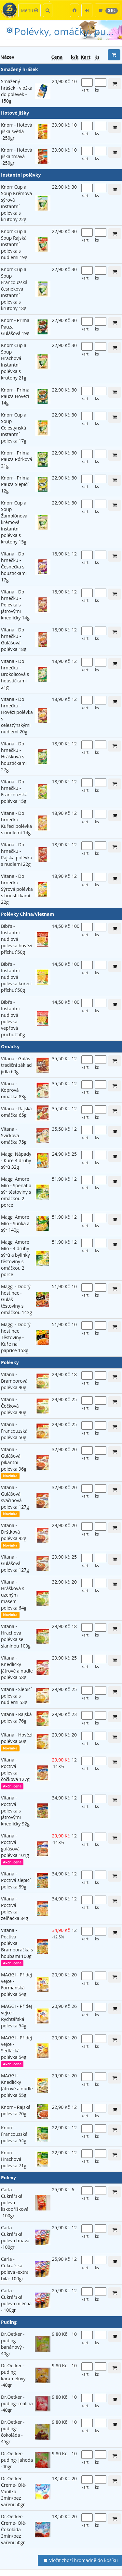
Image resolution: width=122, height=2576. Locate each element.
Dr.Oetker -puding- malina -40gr (17, 2403)
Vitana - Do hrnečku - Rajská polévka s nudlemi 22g (16, 854)
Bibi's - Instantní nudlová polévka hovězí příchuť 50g (16, 939)
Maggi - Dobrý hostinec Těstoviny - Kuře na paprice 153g (16, 1337)
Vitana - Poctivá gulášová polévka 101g (15, 1845)
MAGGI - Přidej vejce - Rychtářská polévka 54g (16, 2016)
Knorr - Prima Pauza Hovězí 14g (15, 396)
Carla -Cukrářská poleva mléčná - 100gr (16, 2300)
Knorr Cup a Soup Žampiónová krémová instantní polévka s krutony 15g (14, 522)
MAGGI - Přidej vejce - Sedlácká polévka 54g (16, 2047)
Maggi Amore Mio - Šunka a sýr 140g (15, 1223)
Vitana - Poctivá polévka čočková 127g (15, 1769)
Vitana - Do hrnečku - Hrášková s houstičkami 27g (14, 756)
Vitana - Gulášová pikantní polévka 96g (13, 1459)
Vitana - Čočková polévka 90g (13, 1405)
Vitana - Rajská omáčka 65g (16, 1111)
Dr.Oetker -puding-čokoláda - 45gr (12, 2432)
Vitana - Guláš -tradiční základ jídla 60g (17, 1065)
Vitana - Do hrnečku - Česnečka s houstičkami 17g (14, 567)
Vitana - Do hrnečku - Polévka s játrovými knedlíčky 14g (15, 605)
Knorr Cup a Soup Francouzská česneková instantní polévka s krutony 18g (14, 288)
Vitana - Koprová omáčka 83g (13, 1090)
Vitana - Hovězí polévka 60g (17, 1738)
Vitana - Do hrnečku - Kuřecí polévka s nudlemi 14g (16, 823)
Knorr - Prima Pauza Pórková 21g (16, 459)
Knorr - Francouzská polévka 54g (14, 2134)
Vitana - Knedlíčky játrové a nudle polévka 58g (17, 1667)
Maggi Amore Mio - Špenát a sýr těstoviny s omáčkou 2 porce (16, 1192)
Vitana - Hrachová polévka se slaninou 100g (16, 1636)
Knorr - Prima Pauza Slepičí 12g (15, 484)
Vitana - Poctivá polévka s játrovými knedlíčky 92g (15, 1811)
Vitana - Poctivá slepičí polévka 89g (16, 1880)
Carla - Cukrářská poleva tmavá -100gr (15, 2237)
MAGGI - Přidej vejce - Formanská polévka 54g (16, 1984)
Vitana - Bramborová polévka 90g (14, 1380)
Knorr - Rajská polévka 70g (16, 2110)
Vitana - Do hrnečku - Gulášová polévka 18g (13, 639)
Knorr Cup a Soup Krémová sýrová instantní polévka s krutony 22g (16, 203)
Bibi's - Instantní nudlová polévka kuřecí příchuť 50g (16, 977)
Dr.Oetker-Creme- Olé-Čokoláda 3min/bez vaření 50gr (13, 2529)
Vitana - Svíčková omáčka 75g (13, 1135)
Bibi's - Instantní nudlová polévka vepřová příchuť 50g (13, 1018)
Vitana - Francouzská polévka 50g (14, 1430)
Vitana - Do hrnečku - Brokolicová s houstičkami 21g (15, 674)
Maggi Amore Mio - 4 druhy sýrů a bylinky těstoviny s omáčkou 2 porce (15, 1258)
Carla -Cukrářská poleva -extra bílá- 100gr (15, 2269)
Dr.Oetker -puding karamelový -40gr (13, 2375)
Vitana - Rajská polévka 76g (16, 1717)
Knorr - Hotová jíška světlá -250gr (16, 131)
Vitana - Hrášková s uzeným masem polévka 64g (13, 1595)
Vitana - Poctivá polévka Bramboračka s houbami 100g (17, 1943)
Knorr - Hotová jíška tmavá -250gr (16, 156)
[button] (74, 10)
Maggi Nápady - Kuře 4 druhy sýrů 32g (16, 1160)
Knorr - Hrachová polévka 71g (13, 2159)
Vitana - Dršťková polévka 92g (13, 1531)
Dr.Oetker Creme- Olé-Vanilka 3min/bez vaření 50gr (13, 2491)
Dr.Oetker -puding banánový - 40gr (12, 2344)
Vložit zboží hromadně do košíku (80, 2560)
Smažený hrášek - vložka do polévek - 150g (16, 91)
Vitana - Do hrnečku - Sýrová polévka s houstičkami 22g (17, 889)
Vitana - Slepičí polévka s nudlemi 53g (16, 1695)
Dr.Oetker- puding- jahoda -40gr (17, 2460)
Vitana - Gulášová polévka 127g (15, 1563)
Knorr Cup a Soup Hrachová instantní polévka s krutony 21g (13, 361)
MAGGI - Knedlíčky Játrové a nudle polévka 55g (17, 2085)
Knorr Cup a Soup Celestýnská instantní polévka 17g (13, 428)
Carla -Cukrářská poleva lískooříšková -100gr (14, 2202)
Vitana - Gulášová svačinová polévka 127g (15, 1497)
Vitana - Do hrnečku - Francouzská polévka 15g (14, 791)
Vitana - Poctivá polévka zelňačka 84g (14, 1908)
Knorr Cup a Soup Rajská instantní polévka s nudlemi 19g (14, 244)
